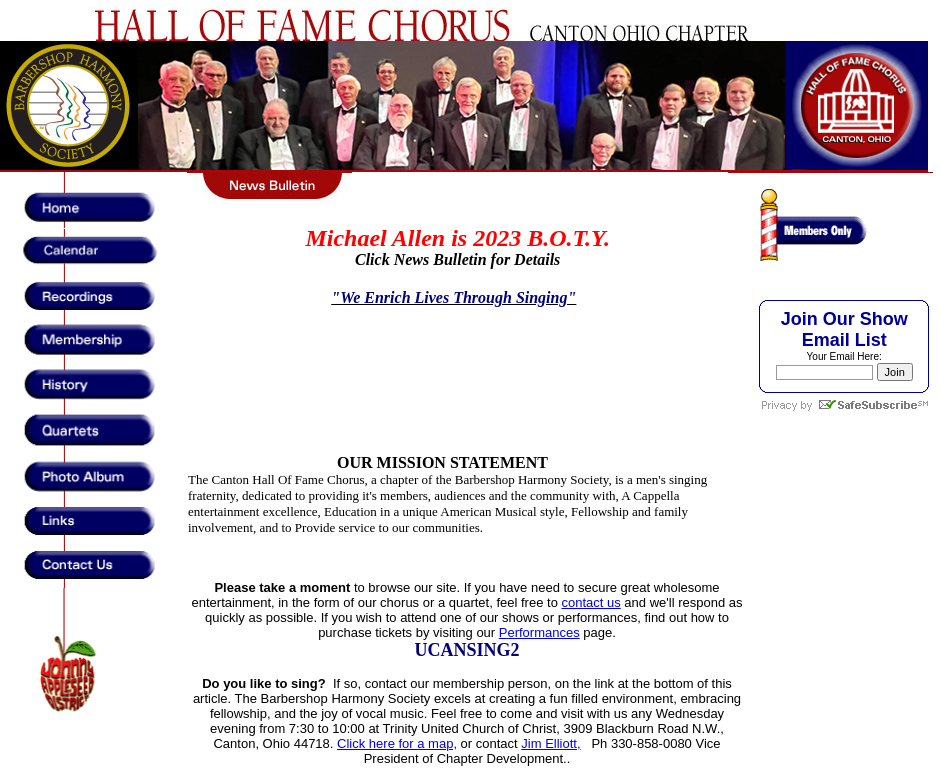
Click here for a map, (397, 743)
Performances (539, 632)
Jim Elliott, (550, 743)
